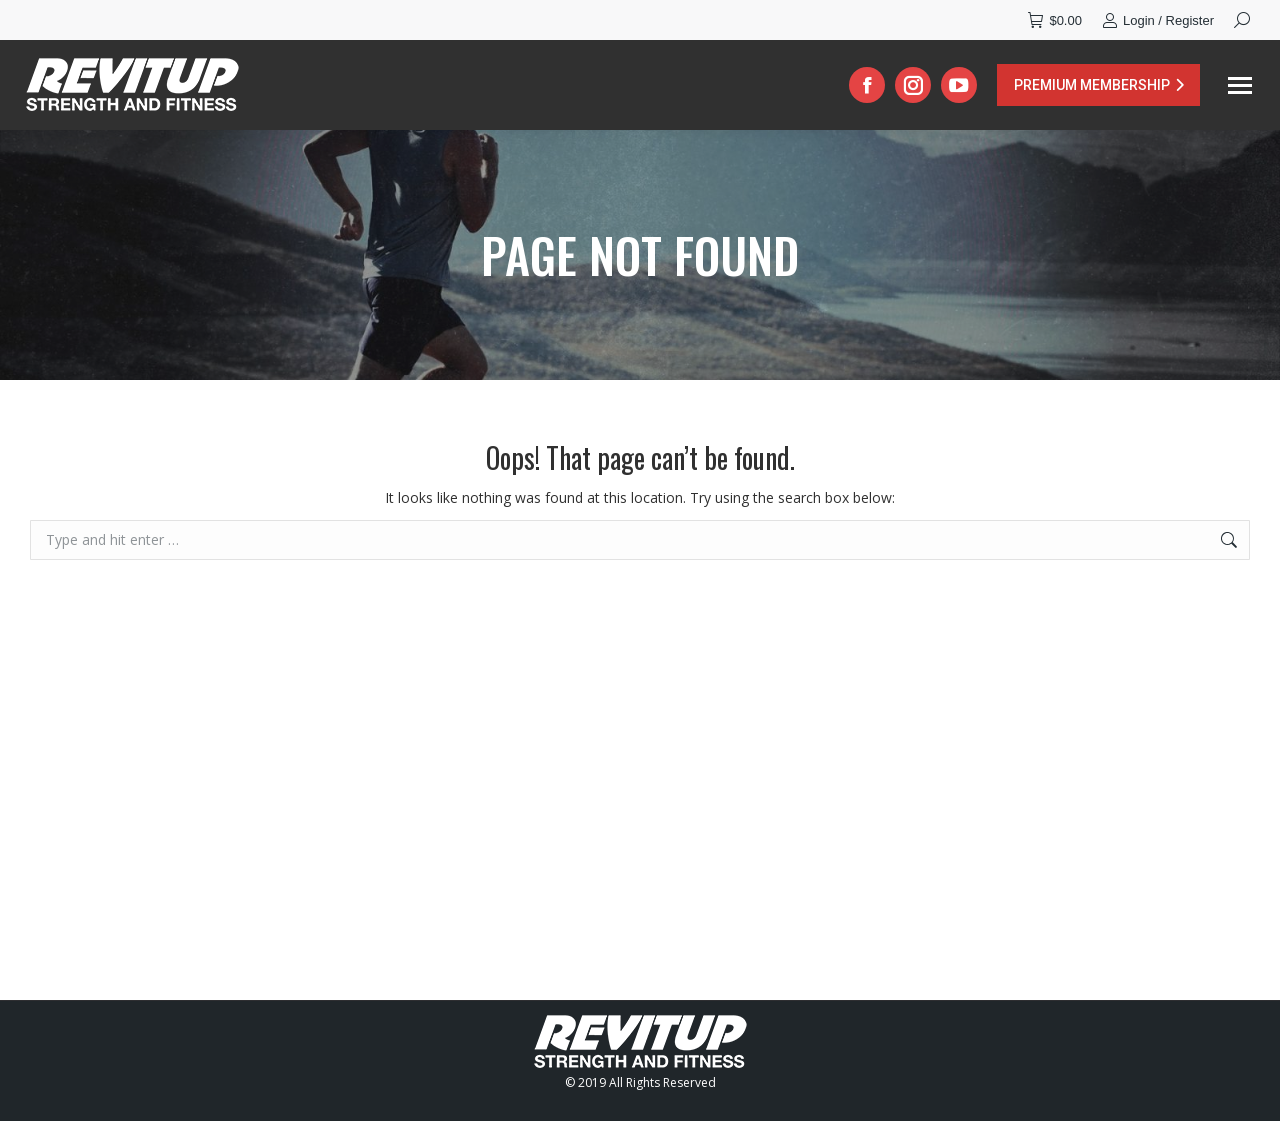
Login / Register (1158, 20)
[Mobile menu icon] (1240, 85)
